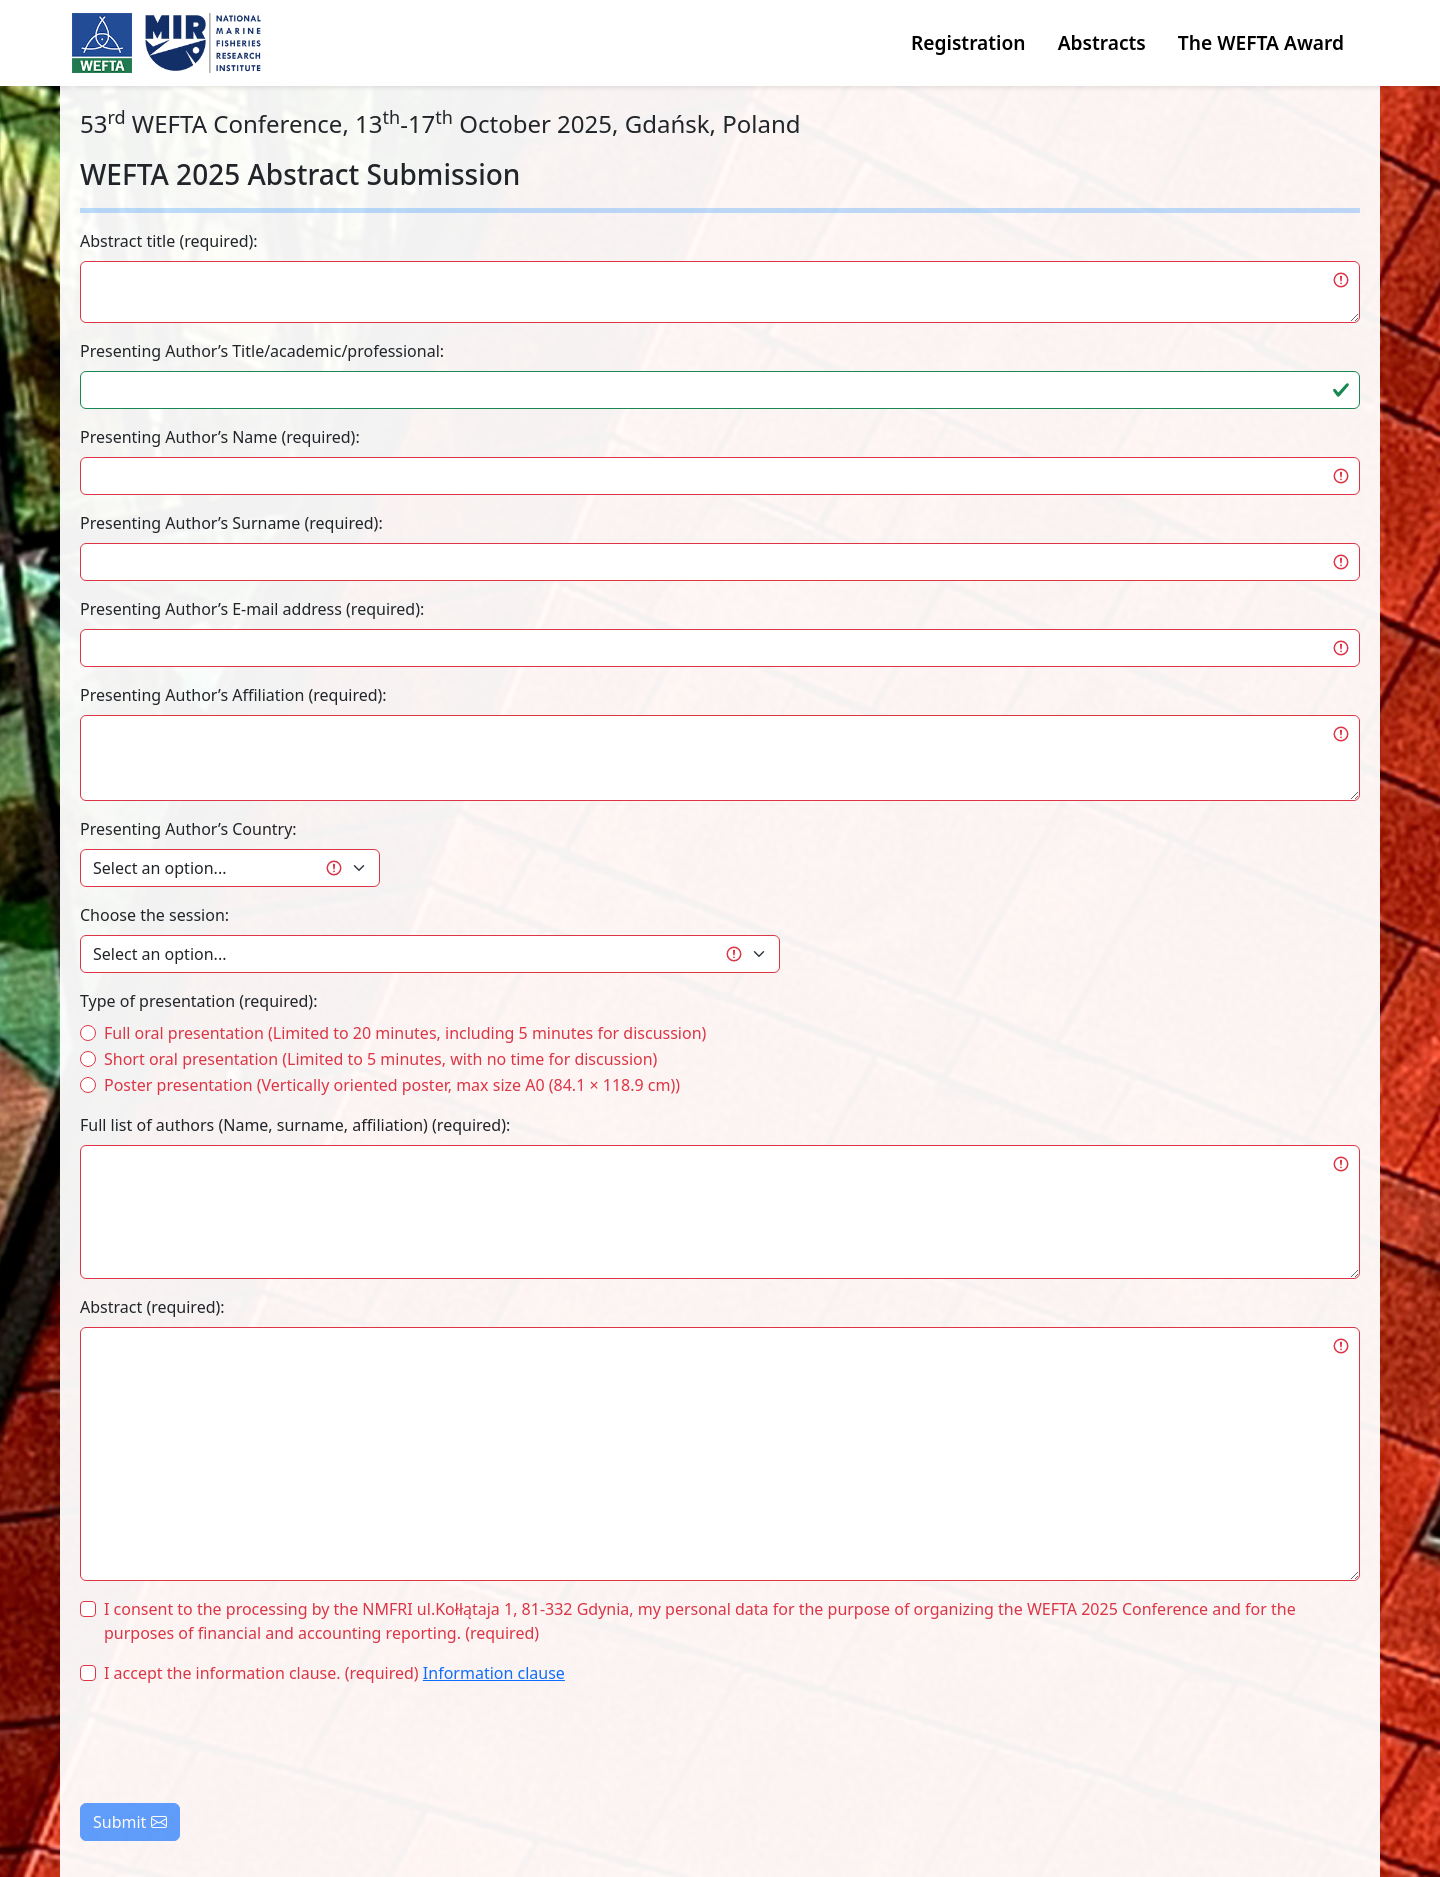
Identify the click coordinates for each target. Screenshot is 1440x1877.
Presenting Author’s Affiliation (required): (233, 695)
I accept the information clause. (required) (334, 1673)
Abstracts (1102, 42)
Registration (968, 42)
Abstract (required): (152, 1307)
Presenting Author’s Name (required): (220, 437)
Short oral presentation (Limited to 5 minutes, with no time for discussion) (380, 1059)
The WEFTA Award (1261, 42)
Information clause (494, 1673)
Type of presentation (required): (198, 1001)
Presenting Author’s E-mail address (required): (252, 609)
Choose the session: (154, 915)
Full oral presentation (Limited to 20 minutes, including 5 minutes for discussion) (405, 1033)
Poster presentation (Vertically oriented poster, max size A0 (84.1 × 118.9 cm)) (392, 1085)
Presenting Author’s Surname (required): (231, 523)
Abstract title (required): (169, 241)
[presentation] (232, 1740)
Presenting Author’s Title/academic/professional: (262, 351)
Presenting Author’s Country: (188, 829)
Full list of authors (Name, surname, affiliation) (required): (295, 1125)
